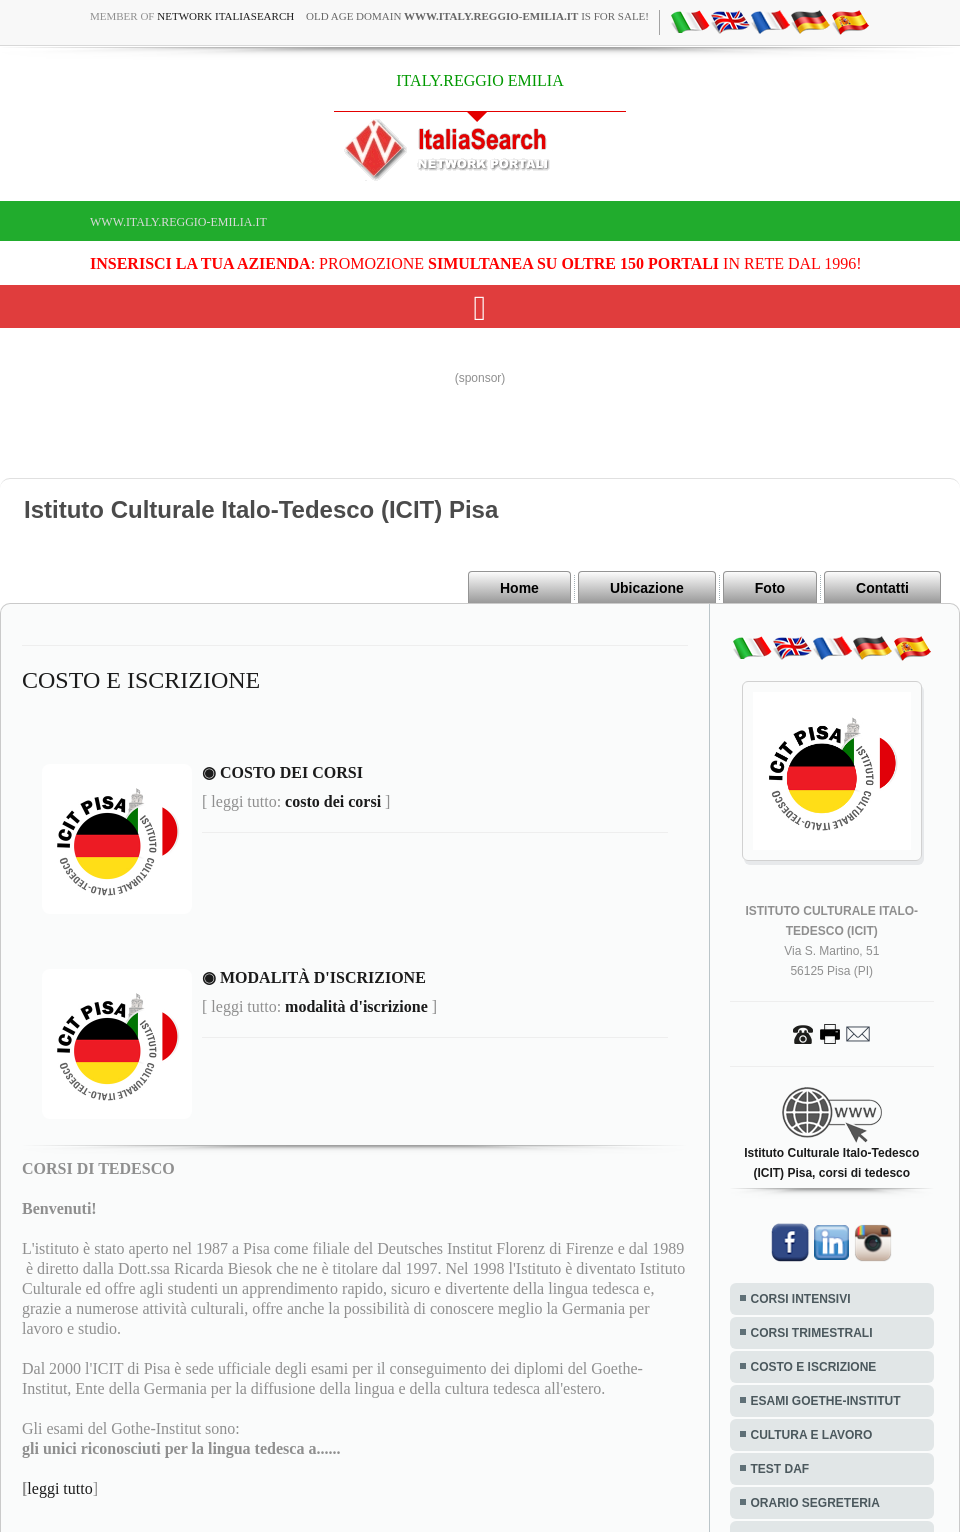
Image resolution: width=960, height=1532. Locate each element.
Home (519, 588)
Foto (770, 588)
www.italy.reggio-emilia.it (178, 222)
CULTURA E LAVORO (812, 1435)
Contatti (882, 588)
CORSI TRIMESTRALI (812, 1333)
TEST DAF (780, 1469)
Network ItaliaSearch (225, 16)
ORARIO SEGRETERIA (815, 1503)
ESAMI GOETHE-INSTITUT (826, 1401)
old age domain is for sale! (477, 16)
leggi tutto (59, 1488)
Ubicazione (647, 588)
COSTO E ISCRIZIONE (814, 1367)
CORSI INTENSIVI (801, 1299)
